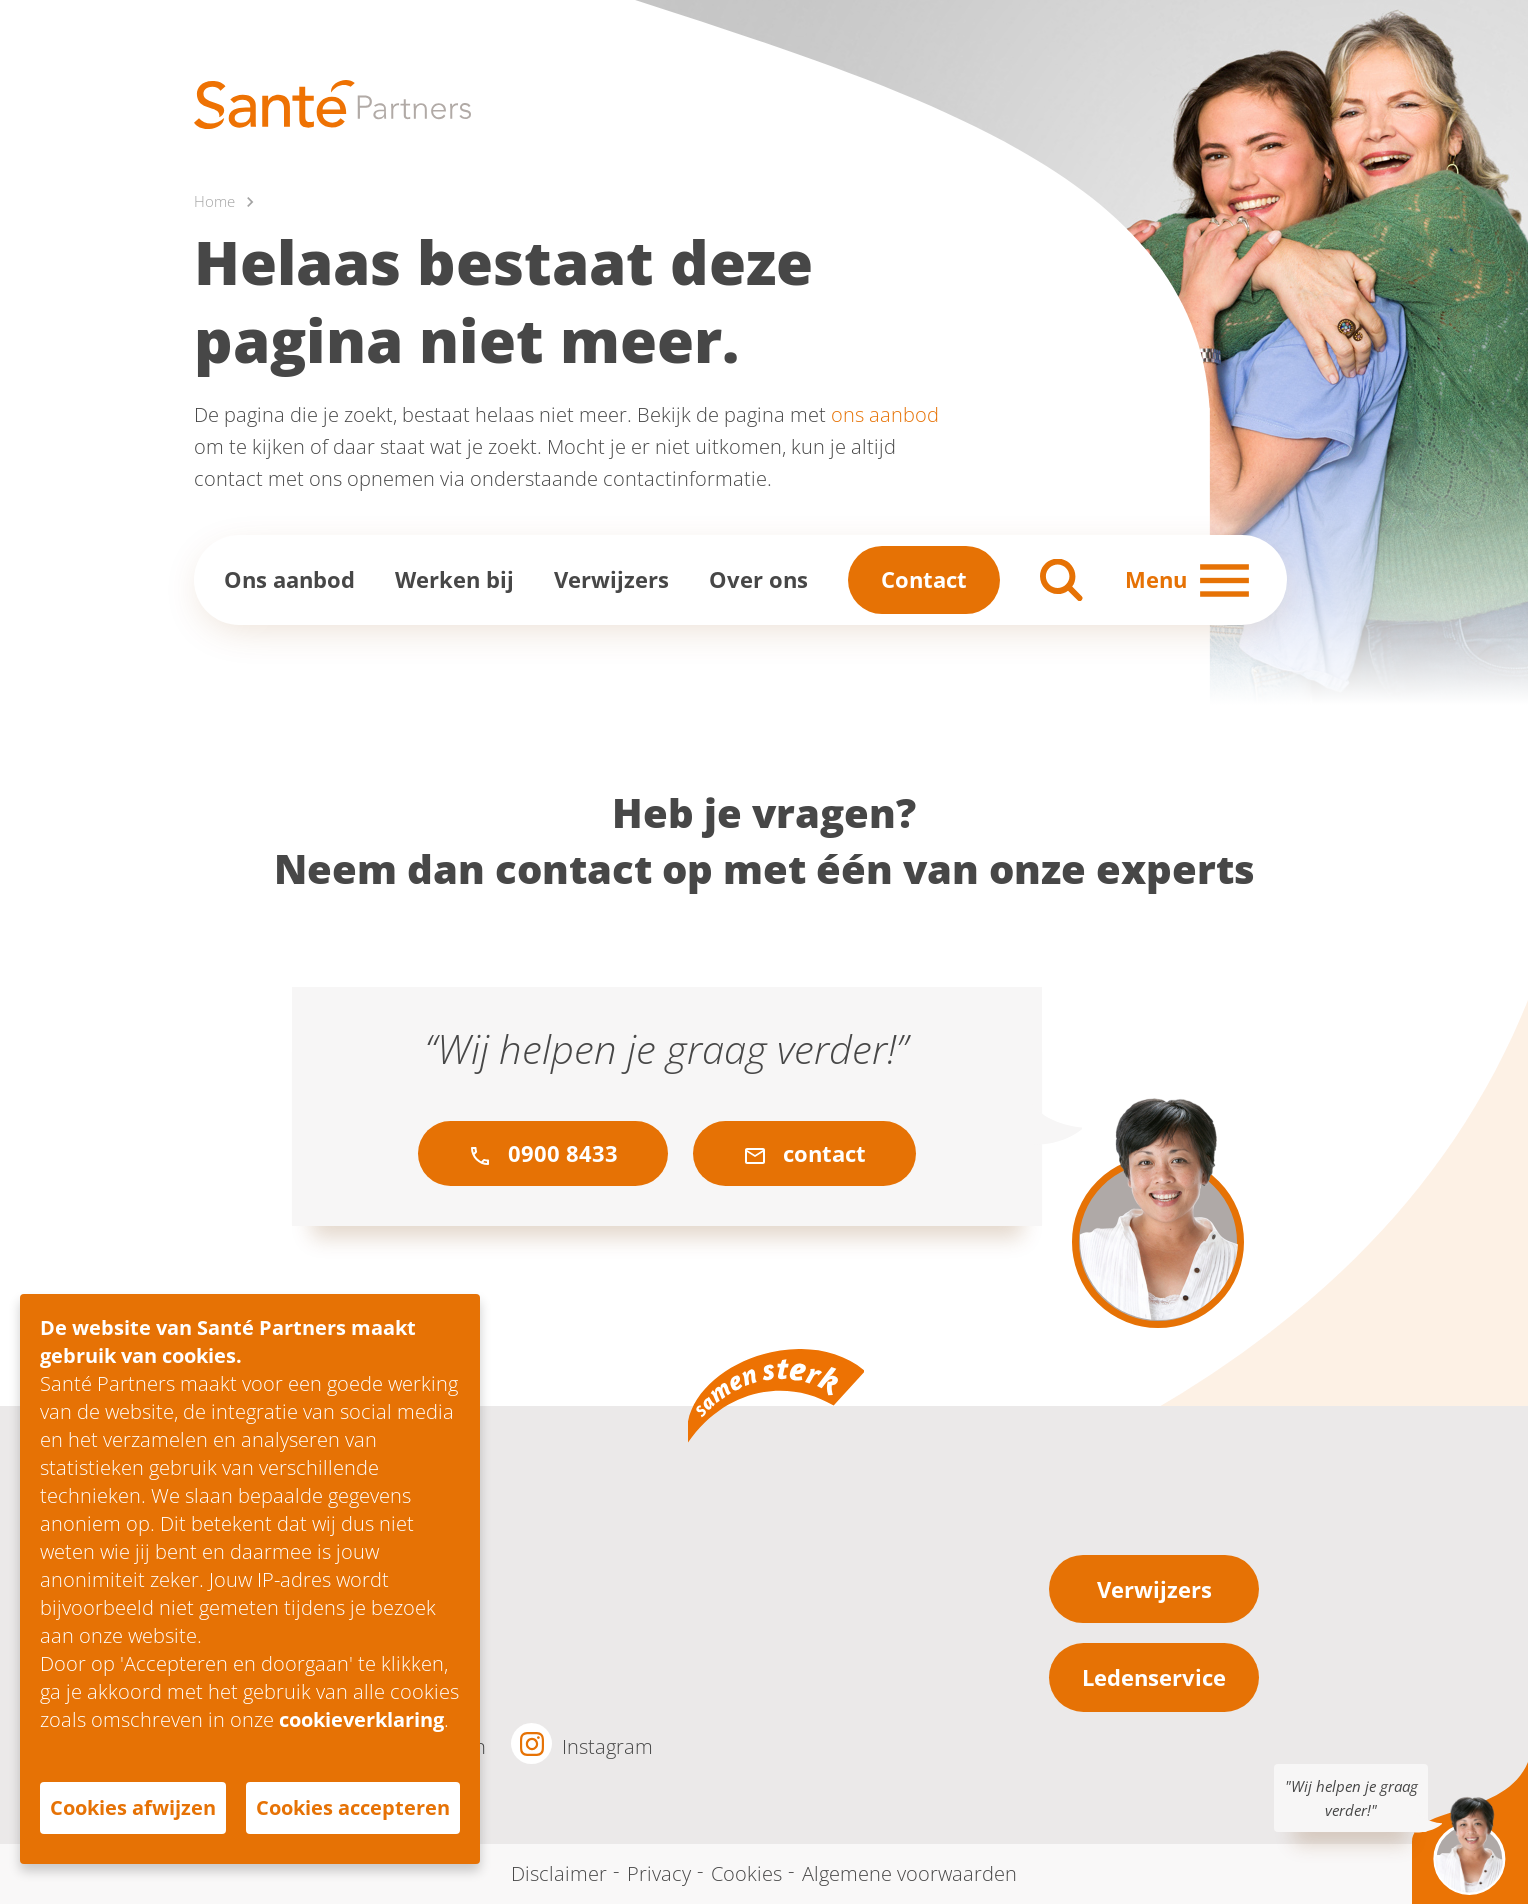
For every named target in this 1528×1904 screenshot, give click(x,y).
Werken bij (454, 579)
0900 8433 (543, 1153)
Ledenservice (1154, 1677)
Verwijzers (611, 579)
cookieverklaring (361, 1719)
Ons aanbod (289, 579)
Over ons (758, 579)
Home (214, 201)
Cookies (746, 1873)
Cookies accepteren (353, 1807)
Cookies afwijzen (133, 1807)
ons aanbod (885, 414)
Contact (924, 579)
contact (804, 1153)
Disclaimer (559, 1873)
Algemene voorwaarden (909, 1873)
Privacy (659, 1873)
